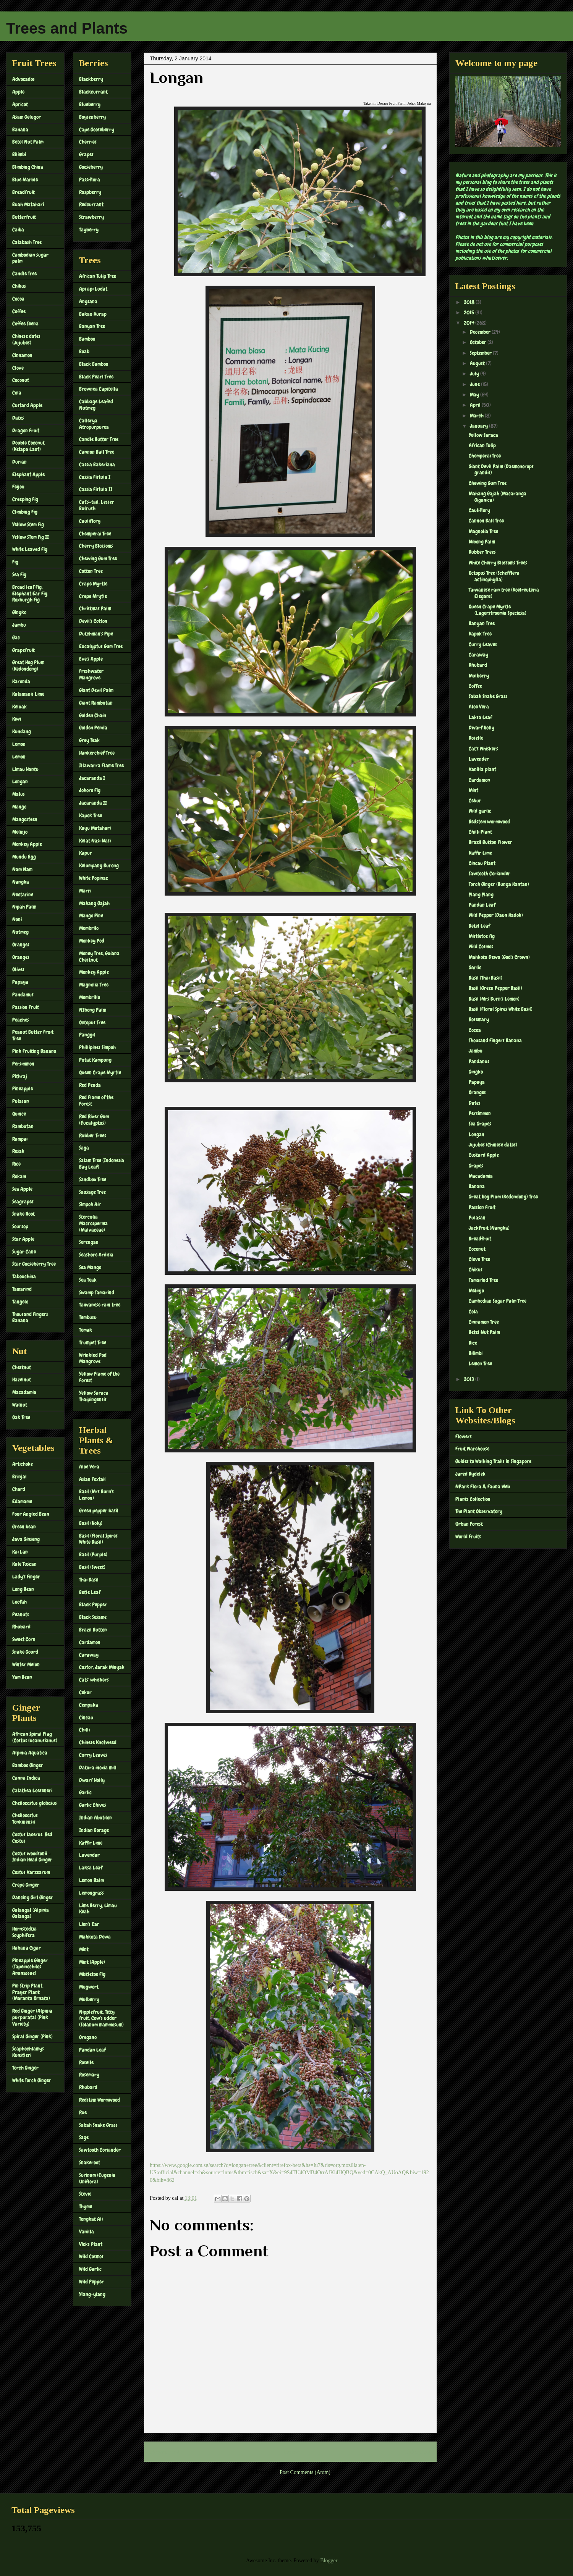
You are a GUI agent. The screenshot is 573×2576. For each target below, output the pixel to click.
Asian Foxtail (92, 1479)
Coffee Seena (25, 323)
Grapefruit (23, 650)
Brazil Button (93, 1629)
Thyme (85, 2206)
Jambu (19, 624)
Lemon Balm (91, 1880)
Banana (20, 129)
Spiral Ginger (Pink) (32, 2036)
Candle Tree (24, 273)
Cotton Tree (91, 571)
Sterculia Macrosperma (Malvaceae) (93, 1223)
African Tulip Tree (97, 276)
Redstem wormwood (489, 821)
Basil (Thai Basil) (485, 977)
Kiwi (16, 718)
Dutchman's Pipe (96, 633)
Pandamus (23, 994)
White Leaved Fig (29, 549)
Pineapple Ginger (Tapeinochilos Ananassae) (30, 1967)
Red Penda (90, 1085)
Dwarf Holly (92, 1780)
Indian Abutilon (95, 1817)
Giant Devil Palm (96, 690)
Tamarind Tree (483, 1280)
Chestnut (21, 1367)
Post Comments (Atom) (305, 2472)
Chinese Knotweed (98, 1742)
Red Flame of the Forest (96, 1100)
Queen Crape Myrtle (100, 1072)
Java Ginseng (26, 1539)
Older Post (417, 2451)
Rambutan (23, 1126)
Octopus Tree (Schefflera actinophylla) (494, 576)
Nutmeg (20, 931)
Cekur (85, 1692)
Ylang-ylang (92, 2294)
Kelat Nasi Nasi (95, 840)
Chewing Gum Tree (98, 558)
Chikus (19, 286)
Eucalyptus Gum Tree (101, 646)
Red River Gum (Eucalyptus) (94, 1119)
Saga (84, 1147)
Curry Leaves (93, 1754)
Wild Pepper (91, 2281)
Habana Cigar (26, 1947)
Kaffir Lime (90, 1842)
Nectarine (22, 894)
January (479, 425)
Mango (19, 806)
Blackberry (91, 79)
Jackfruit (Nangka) (489, 1227)
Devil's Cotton (93, 621)
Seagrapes (23, 1201)
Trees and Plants (67, 28)
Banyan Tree (92, 326)
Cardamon (89, 1642)
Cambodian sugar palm (30, 258)
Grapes (86, 154)
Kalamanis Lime (28, 693)
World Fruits (468, 1536)
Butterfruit (24, 216)
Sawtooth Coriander (100, 2149)
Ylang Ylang (481, 894)
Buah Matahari (28, 204)
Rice (16, 1163)
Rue (83, 2112)
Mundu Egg (24, 856)
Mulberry (89, 1999)
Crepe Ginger (25, 1884)
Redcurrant (91, 204)
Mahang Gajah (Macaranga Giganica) (497, 496)
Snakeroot (89, 2162)
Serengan (89, 1242)
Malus (18, 794)
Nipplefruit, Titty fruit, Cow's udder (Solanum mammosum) (101, 2018)
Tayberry (89, 229)
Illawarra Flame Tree (101, 765)
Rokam (19, 1176)
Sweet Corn (24, 1639)
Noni (17, 919)
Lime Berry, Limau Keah (98, 1908)
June (475, 384)
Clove (18, 367)
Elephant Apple (28, 474)
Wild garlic (480, 810)
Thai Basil (89, 1579)
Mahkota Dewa (95, 1936)
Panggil (87, 1034)
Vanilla (86, 2231)
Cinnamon (22, 355)
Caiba (18, 229)
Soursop (20, 1226)
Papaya (20, 981)
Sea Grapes (480, 1123)
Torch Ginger (25, 2067)
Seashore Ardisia (96, 1254)
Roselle (86, 2062)
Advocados (23, 79)
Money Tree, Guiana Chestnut (99, 956)
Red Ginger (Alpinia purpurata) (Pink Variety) (32, 2017)
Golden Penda (93, 727)
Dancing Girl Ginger (32, 1897)
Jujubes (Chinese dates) (493, 1144)
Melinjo (20, 831)
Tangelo (20, 1301)
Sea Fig (19, 574)
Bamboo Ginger (27, 1765)
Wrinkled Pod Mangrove (93, 1358)
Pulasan (20, 1101)
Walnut (19, 1404)
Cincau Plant (482, 863)
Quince (19, 1113)
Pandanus (479, 1061)
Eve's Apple (91, 658)
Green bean (24, 1526)
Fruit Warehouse (472, 1448)
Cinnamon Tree (484, 1321)
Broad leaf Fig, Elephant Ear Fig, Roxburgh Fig (30, 593)
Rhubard (21, 1626)
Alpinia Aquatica (29, 1752)
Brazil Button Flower (490, 842)
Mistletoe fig (482, 936)
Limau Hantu (25, 769)
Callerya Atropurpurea (94, 423)
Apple (18, 91)
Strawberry (91, 216)
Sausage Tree (92, 1192)
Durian (19, 461)
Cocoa (18, 298)
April (476, 404)
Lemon (19, 744)
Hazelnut (21, 1379)
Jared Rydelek (470, 1473)
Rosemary (89, 2074)
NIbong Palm (92, 1009)
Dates (18, 417)
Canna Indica (26, 1777)
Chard (18, 1489)
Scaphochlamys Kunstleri (28, 2052)
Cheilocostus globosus (34, 1803)
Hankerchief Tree (97, 752)
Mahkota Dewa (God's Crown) (499, 957)
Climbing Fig (24, 511)
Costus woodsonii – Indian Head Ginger (32, 1856)
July (475, 373)
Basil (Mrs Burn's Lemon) (96, 1494)
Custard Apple (27, 405)
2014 (469, 322)
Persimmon (23, 1063)
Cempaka (88, 1704)
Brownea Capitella (98, 388)
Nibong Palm (482, 541)
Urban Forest (469, 1523)
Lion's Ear (89, 1924)
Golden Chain (92, 715)
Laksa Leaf (90, 1867)
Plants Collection (472, 1499)
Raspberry (90, 192)
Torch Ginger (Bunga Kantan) (499, 884)
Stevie (85, 2193)
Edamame (22, 1501)
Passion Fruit (25, 1007)
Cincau (86, 1717)
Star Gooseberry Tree (34, 1263)
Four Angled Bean (30, 1513)
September (481, 352)
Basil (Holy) (90, 1523)
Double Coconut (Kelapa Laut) (28, 446)
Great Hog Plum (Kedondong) (28, 665)
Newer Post (165, 2451)
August (478, 363)
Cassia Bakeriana (97, 464)
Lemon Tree (480, 1363)
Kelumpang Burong (99, 865)
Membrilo (89, 928)
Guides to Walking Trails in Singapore (493, 1461)
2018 (470, 302)
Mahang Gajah (94, 903)
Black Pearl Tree (96, 376)
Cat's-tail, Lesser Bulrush (96, 505)
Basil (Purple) (93, 1554)
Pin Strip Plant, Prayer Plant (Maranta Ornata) (31, 1992)
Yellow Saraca (483, 435)
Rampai (20, 1138)
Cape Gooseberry (96, 129)
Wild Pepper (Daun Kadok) (496, 915)
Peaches (20, 1019)
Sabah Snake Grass (98, 2125)
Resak (18, 1151)
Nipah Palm (24, 906)
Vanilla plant (482, 769)
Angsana (88, 301)
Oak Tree (21, 1417)
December (481, 331)
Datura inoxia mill (98, 1767)
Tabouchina (24, 1276)
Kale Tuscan (24, 1563)
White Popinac (93, 878)
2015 (469, 312)
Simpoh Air (90, 1204)
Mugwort (89, 1986)
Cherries (88, 141)
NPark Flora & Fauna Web (482, 1486)
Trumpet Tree (92, 1342)
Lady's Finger (26, 1576)
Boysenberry (92, 116)
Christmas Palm (95, 608)
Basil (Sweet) (92, 1567)
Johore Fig (89, 790)
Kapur (85, 852)
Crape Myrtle (93, 583)
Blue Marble (25, 179)
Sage (84, 2137)
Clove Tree (479, 1259)
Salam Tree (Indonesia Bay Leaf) (101, 1163)
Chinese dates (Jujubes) (26, 339)
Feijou (18, 486)
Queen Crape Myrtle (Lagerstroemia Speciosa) (497, 609)
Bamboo (87, 338)
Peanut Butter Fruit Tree (32, 1035)
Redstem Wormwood (99, 2099)
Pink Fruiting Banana (34, 1051)
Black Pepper (93, 1604)
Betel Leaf (479, 925)
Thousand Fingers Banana (30, 1317)
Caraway (89, 1654)
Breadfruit (23, 192)
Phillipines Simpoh (97, 1047)
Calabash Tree (27, 242)
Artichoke (22, 1463)
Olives (18, 969)
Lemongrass (91, 1892)
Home (291, 2451)
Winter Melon (26, 1664)
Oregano (88, 2037)
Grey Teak (89, 740)
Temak (85, 1329)
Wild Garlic (90, 2269)
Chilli (84, 1729)
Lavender (479, 758)
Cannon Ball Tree (96, 451)
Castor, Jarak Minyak (102, 1667)
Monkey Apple (27, 844)
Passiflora (89, 179)
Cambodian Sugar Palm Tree (497, 1300)
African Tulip (482, 445)
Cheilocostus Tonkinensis (25, 1818)
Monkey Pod (91, 940)
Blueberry (89, 104)
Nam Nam (22, 869)
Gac (16, 637)
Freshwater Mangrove (91, 674)
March (477, 415)
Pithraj (19, 1076)
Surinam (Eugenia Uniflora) (97, 2178)
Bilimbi (19, 154)
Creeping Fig (25, 499)
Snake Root (23, 1213)
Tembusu (88, 1317)
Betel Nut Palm (28, 141)
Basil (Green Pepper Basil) (495, 988)
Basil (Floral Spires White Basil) (98, 1539)
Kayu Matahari (95, 828)
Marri (85, 890)
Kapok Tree (90, 815)
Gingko (19, 612)
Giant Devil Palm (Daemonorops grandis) (501, 469)
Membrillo (89, 997)
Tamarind (22, 1289)
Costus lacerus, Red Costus (32, 1837)
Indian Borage (94, 1830)
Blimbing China (27, 166)
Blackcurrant (93, 91)
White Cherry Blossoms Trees (498, 562)
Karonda (21, 681)
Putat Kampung (95, 1059)
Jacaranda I (92, 778)
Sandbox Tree (92, 1179)
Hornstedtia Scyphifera (24, 1932)
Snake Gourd (25, 1651)
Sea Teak (88, 1279)
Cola (16, 392)
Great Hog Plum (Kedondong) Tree (503, 1196)
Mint (84, 1949)
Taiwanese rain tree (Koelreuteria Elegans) (504, 593)
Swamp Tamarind (96, 1292)
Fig (15, 561)
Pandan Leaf (92, 2049)
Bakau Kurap (93, 313)
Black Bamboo (93, 364)
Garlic (85, 1792)
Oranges (20, 944)
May (475, 394)
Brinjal (19, 1476)
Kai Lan (20, 1551)
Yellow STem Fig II (30, 537)
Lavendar (89, 1855)
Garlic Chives (92, 1804)
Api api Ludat (93, 288)
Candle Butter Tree (98, 439)
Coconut (20, 380)
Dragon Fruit (25, 430)
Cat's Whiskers (483, 748)
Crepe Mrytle (93, 596)
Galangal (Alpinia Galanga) (30, 1913)
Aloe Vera (89, 1466)
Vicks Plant (90, 2244)
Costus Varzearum (31, 1872)
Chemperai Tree (95, 533)
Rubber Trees (92, 1135)
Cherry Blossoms (96, 545)
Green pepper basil (98, 1510)
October (478, 342)
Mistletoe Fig (92, 1974)
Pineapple (22, 1088)
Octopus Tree (92, 1022)
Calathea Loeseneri (32, 1790)
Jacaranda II (93, 802)
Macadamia (24, 1392)
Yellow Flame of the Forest (99, 1377)
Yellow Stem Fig (28, 524)
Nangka (20, 881)
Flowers (463, 1436)
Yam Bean (22, 1677)
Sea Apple (22, 1188)
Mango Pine (91, 915)
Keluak (19, 706)
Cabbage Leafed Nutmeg (96, 404)
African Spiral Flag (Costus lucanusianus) (34, 1737)
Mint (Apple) (92, 1961)
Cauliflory (89, 520)
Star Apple (23, 1238)
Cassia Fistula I (94, 477)
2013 (469, 1379)
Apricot (20, 104)
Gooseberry (91, 166)
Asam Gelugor (26, 116)
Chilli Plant (480, 831)
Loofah (19, 1601)
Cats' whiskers (94, 1679)
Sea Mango (90, 1267)
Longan (20, 781)
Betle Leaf (89, 1592)
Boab (84, 351)
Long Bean (23, 1589)
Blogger (328, 2560)
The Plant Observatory (478, 1511)
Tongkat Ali (91, 2218)
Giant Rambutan (96, 702)
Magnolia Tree (93, 984)
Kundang (21, 731)
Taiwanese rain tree (99, 1304)
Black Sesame (93, 1617)
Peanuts (20, 1614)
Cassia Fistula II (95, 489)
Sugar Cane (24, 1251)
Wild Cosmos (91, 2256)
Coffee (19, 311)
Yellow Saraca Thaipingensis (93, 1396)
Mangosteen (24, 819)
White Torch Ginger (31, 2080)
